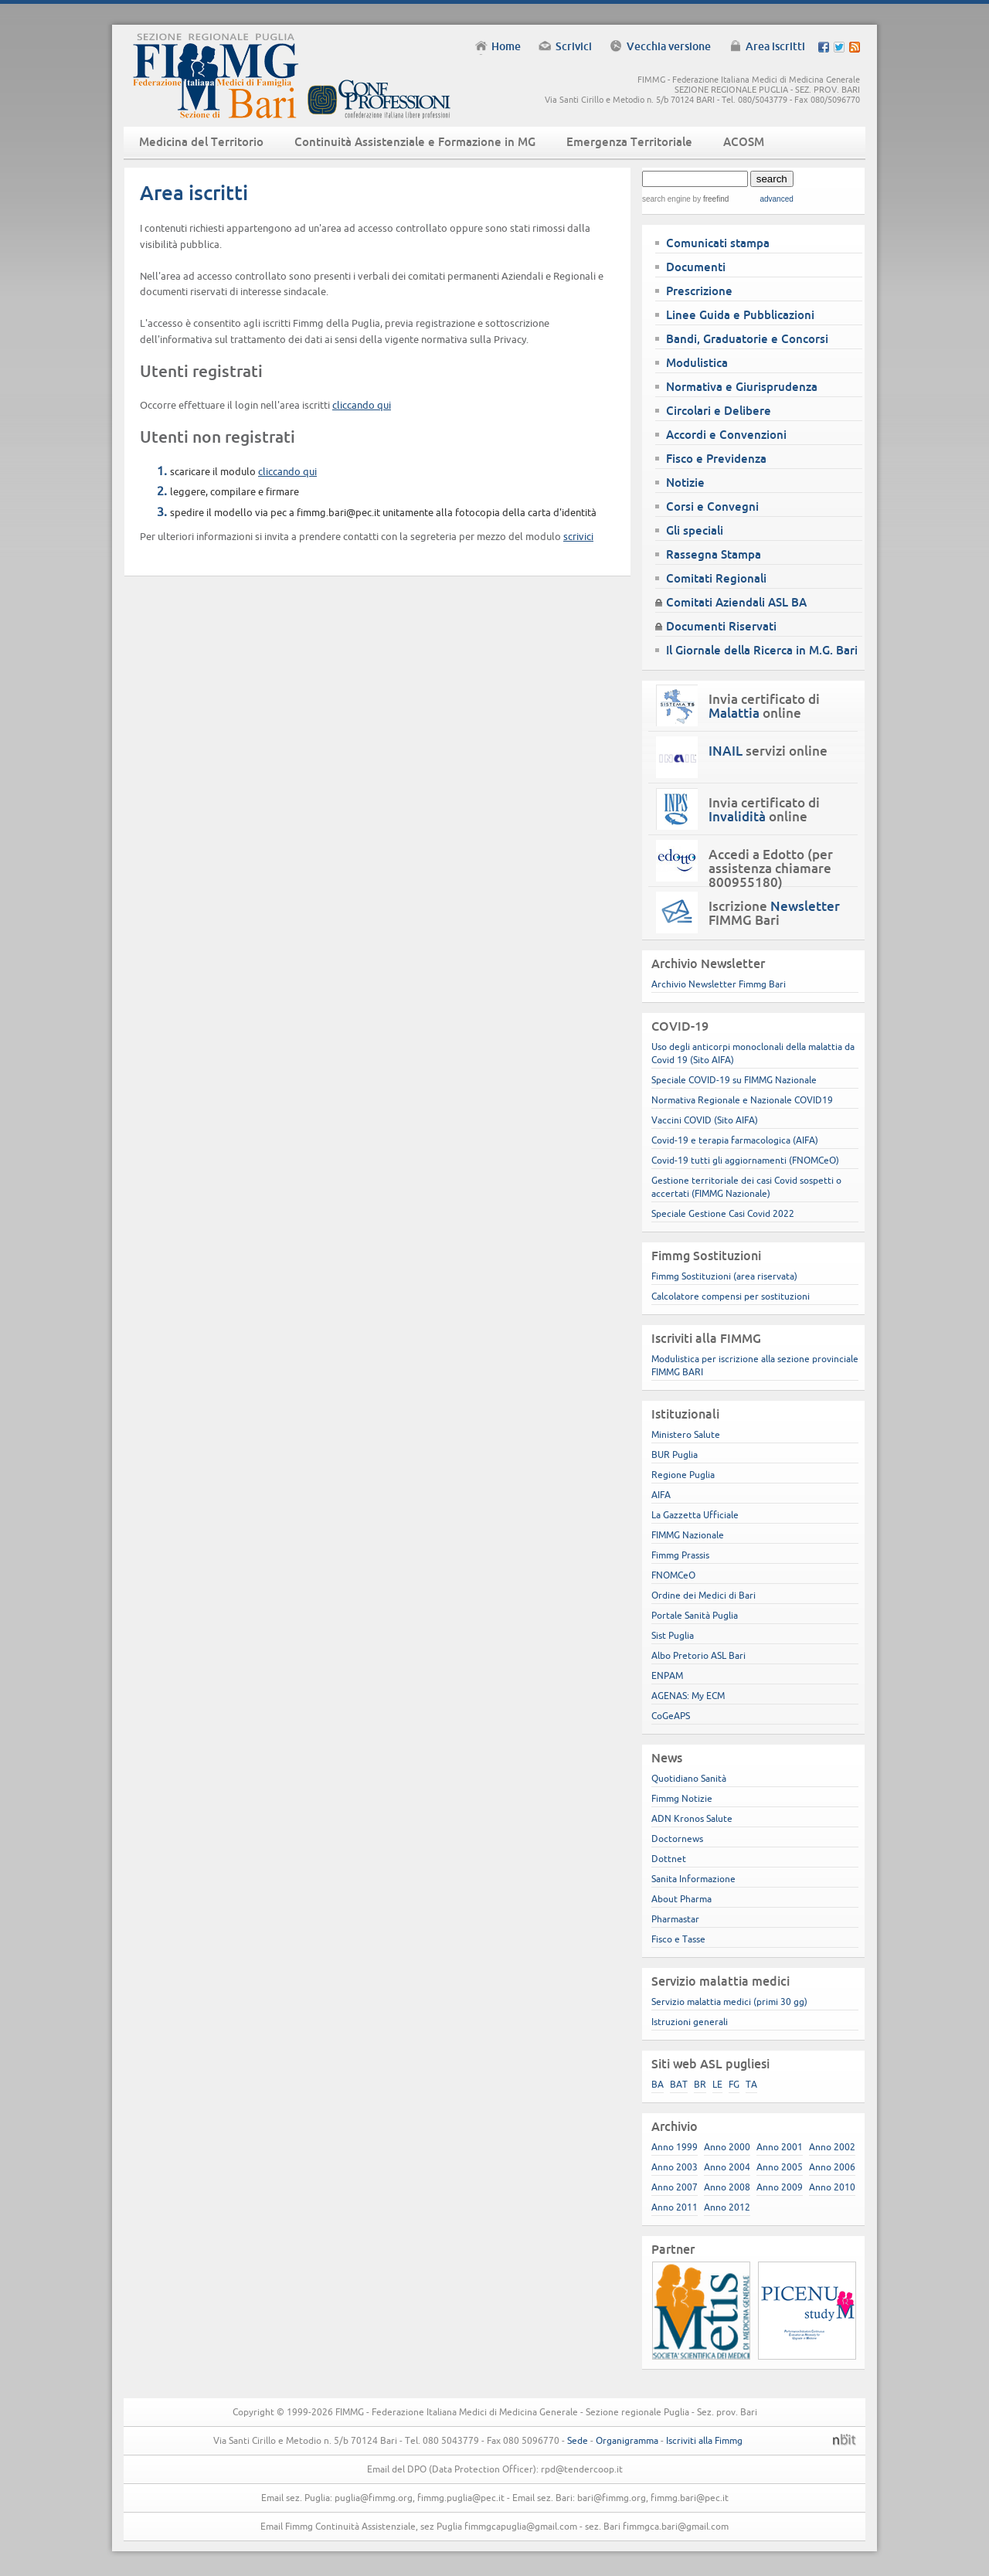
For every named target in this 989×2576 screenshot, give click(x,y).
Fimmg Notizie (681, 1798)
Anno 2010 (832, 2187)
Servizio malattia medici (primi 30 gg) (729, 2002)
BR (700, 2084)
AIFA (661, 1495)
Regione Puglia (683, 1475)
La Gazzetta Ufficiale (695, 1515)
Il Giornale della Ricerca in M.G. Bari (762, 650)
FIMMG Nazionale (687, 1535)
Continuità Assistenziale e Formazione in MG (414, 141)
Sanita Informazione (693, 1879)
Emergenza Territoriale (629, 141)
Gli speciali (694, 530)
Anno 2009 (779, 2187)
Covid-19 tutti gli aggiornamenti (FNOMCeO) (745, 1160)
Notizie (685, 482)
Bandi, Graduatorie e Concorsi (747, 338)
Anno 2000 (727, 2147)
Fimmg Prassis (680, 1555)
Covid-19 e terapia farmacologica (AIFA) (734, 1140)
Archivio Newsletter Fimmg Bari (718, 984)
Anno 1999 (674, 2147)
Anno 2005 (779, 2167)
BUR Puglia (674, 1454)
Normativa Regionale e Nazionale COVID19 (742, 1100)
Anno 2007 (674, 2187)
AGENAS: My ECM (688, 1696)
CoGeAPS (670, 1716)
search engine (666, 199)
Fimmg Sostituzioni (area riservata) (724, 1276)
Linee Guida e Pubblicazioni (740, 314)
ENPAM (667, 1675)
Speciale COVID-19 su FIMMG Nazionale (734, 1080)
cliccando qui (361, 404)
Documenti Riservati (721, 626)
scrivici (578, 536)
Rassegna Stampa (713, 554)
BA (657, 2084)
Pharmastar (675, 1919)
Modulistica (697, 362)
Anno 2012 (727, 2207)
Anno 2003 (674, 2167)
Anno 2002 (832, 2147)
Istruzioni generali (689, 2022)
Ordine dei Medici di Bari (703, 1595)
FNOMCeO (673, 1575)
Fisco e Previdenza (716, 458)
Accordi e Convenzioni (726, 434)
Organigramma (627, 2440)
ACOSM (743, 141)
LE (717, 2084)
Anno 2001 (779, 2147)
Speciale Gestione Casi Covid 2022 (722, 1213)
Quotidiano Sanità (688, 1778)
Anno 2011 (674, 2207)
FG (734, 2084)
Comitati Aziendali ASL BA (736, 602)
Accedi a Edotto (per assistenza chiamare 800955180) (771, 868)
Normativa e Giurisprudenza (741, 386)
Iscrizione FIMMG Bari (774, 913)
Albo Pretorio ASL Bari (698, 1655)
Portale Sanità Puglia (694, 1615)
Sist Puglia (672, 1635)
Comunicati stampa (718, 243)
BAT (679, 2084)
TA (751, 2084)
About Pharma (681, 1899)
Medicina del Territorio (201, 141)
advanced (776, 199)
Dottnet (668, 1859)
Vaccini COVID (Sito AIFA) (704, 1120)
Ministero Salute (685, 1434)
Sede (577, 2440)
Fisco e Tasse (678, 1939)
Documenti (696, 267)
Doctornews (677, 1838)
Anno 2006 (832, 2167)
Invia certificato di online (764, 706)
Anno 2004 (727, 2167)
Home (506, 46)
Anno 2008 (727, 2187)
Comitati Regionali (716, 578)
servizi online (768, 751)
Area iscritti (775, 46)
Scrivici (574, 46)
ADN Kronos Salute (691, 1818)
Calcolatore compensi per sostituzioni (730, 1296)
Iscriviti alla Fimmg (704, 2440)
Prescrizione (699, 290)
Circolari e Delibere (718, 410)
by (710, 199)
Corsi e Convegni (712, 506)
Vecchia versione (669, 46)
